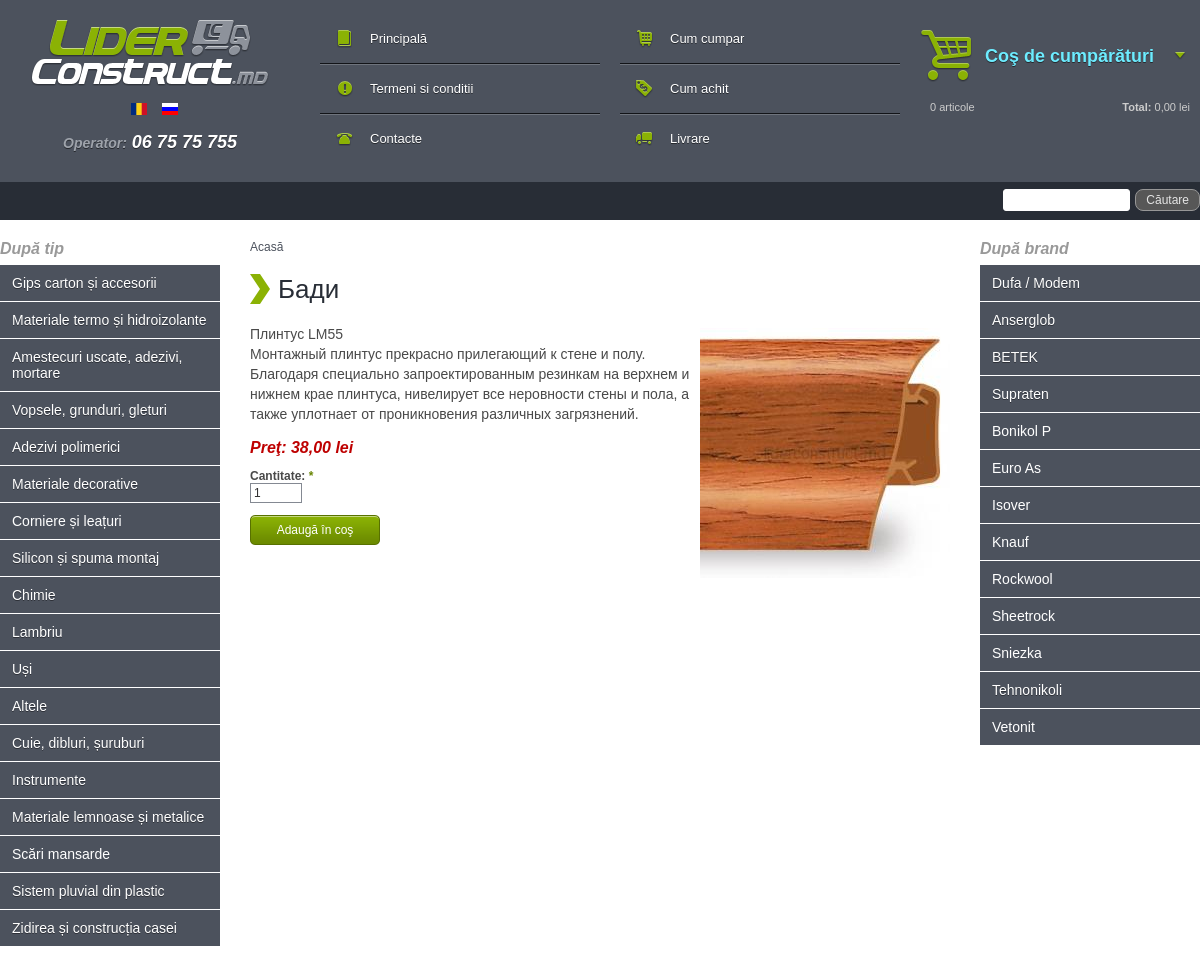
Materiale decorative (75, 484)
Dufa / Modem (1036, 283)
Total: (1136, 107)
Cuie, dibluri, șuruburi (78, 743)
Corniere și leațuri (67, 521)
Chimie (34, 595)
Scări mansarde (61, 854)
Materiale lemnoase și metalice (108, 817)
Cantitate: (281, 476)
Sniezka (1017, 653)
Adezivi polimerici (66, 447)
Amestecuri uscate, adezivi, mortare (97, 365)
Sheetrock (1023, 616)
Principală (398, 38)
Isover (1011, 505)
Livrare (690, 138)
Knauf (1010, 542)
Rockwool (1022, 579)
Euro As (1016, 468)
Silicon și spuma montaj (85, 558)
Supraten (1020, 394)
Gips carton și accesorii (84, 283)
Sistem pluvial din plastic (88, 891)
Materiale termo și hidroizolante (109, 320)
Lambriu (37, 632)
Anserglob (1023, 320)
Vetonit (1013, 727)
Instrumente (49, 780)
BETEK (1015, 357)
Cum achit (699, 88)
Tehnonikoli (1027, 690)
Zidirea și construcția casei (94, 928)
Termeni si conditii (421, 88)
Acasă (266, 247)
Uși (22, 669)
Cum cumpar (707, 38)
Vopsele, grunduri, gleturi (89, 410)
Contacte (396, 138)
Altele (29, 706)
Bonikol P (1021, 431)
